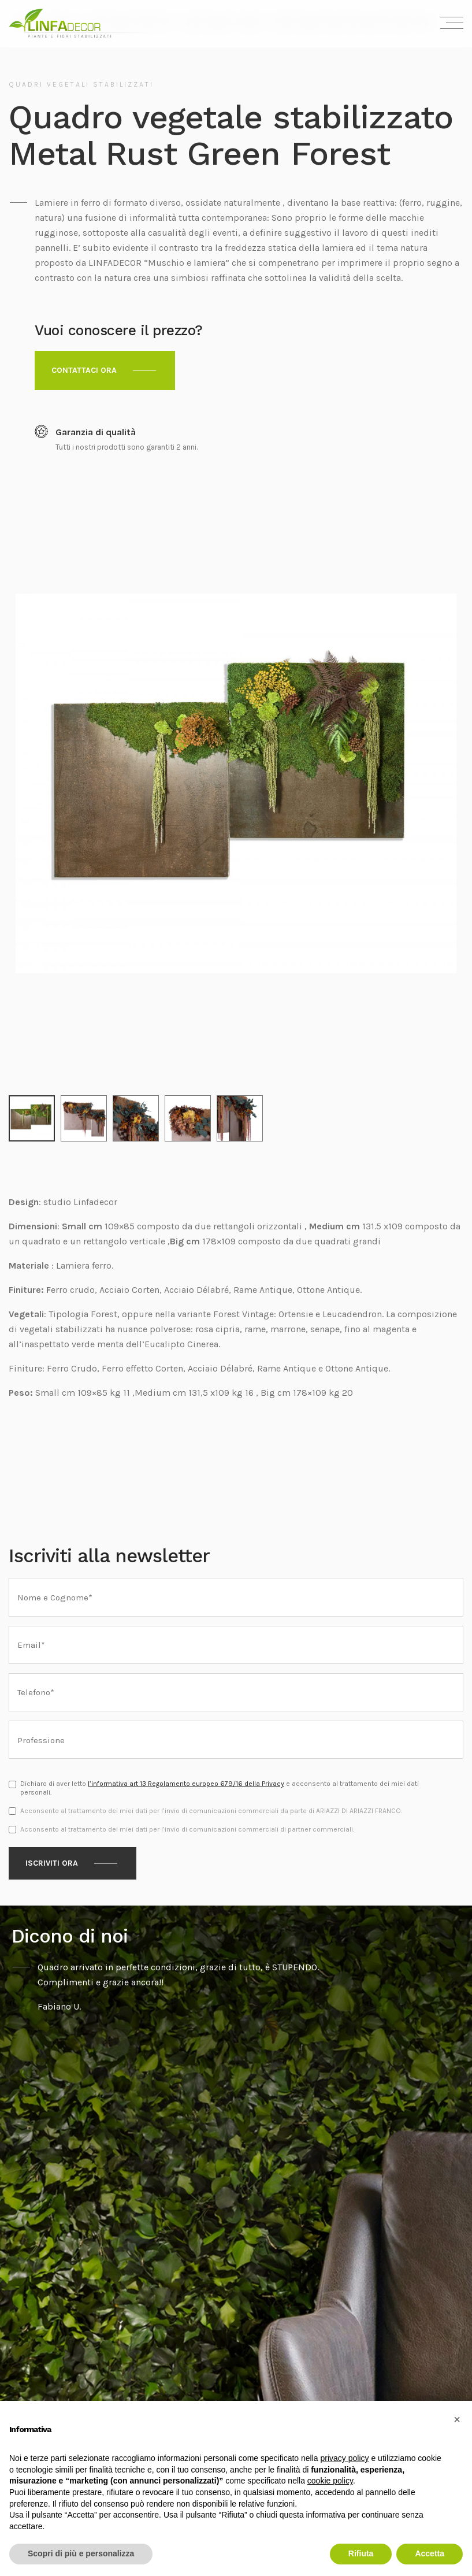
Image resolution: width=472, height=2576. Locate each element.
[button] (457, 2419)
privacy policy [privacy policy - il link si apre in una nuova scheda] (345, 2458)
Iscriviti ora (51, 1831)
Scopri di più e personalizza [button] (81, 2553)
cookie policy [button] (330, 2480)
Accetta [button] (429, 2553)
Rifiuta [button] (361, 2553)
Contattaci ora (84, 370)
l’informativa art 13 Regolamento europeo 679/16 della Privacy (186, 1751)
